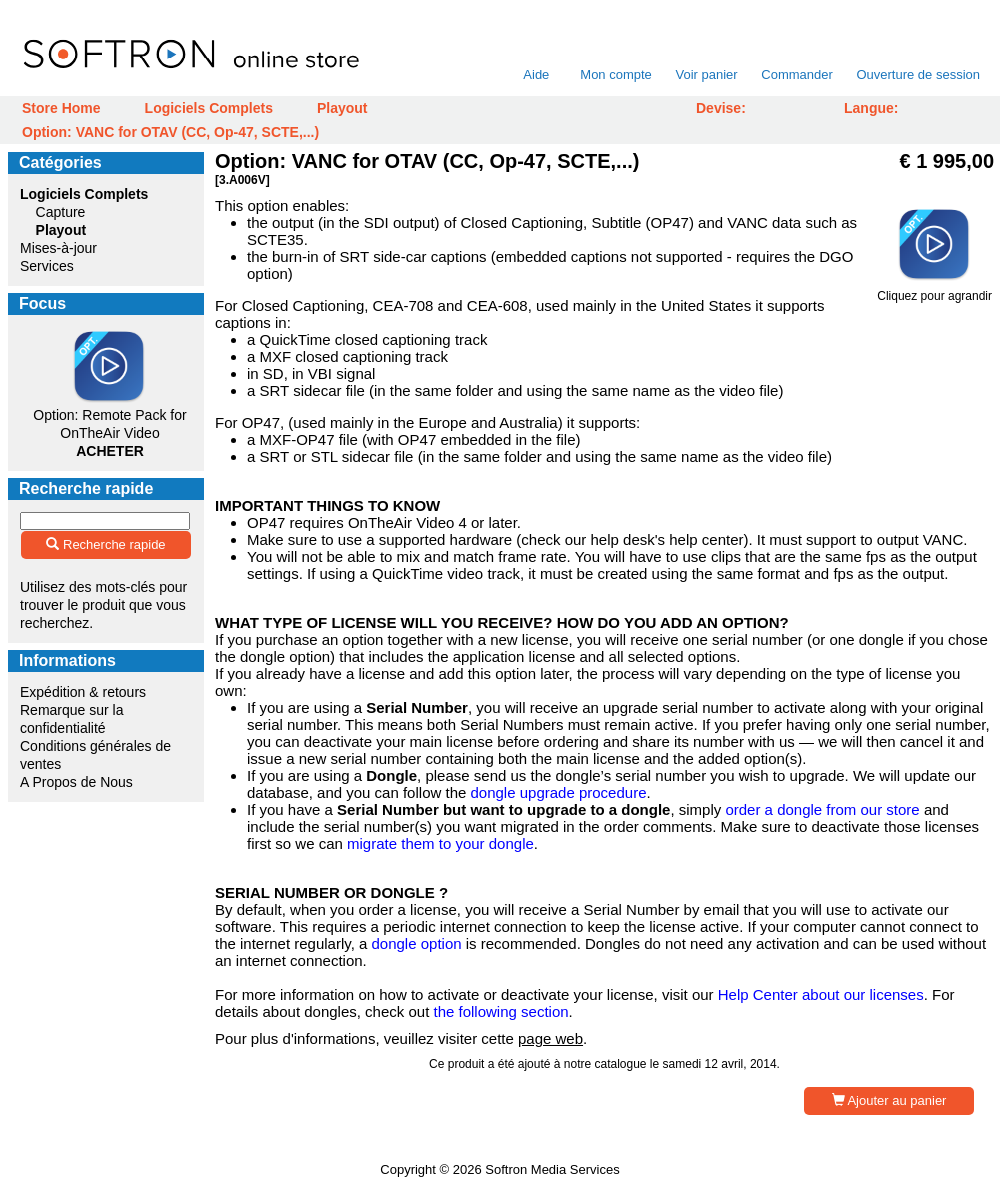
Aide (537, 74)
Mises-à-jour (58, 248)
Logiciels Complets (209, 108)
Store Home (61, 108)
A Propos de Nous (76, 782)
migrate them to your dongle (440, 843)
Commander (797, 74)
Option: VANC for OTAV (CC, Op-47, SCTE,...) (170, 132)
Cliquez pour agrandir (934, 290)
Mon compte (616, 74)
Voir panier (706, 74)
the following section (500, 1011)
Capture (61, 212)
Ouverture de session (918, 74)
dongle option (416, 943)
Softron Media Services (552, 1169)
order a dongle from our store (822, 809)
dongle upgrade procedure (559, 792)
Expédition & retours (83, 692)
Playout (342, 108)
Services (47, 266)
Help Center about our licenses (821, 994)
